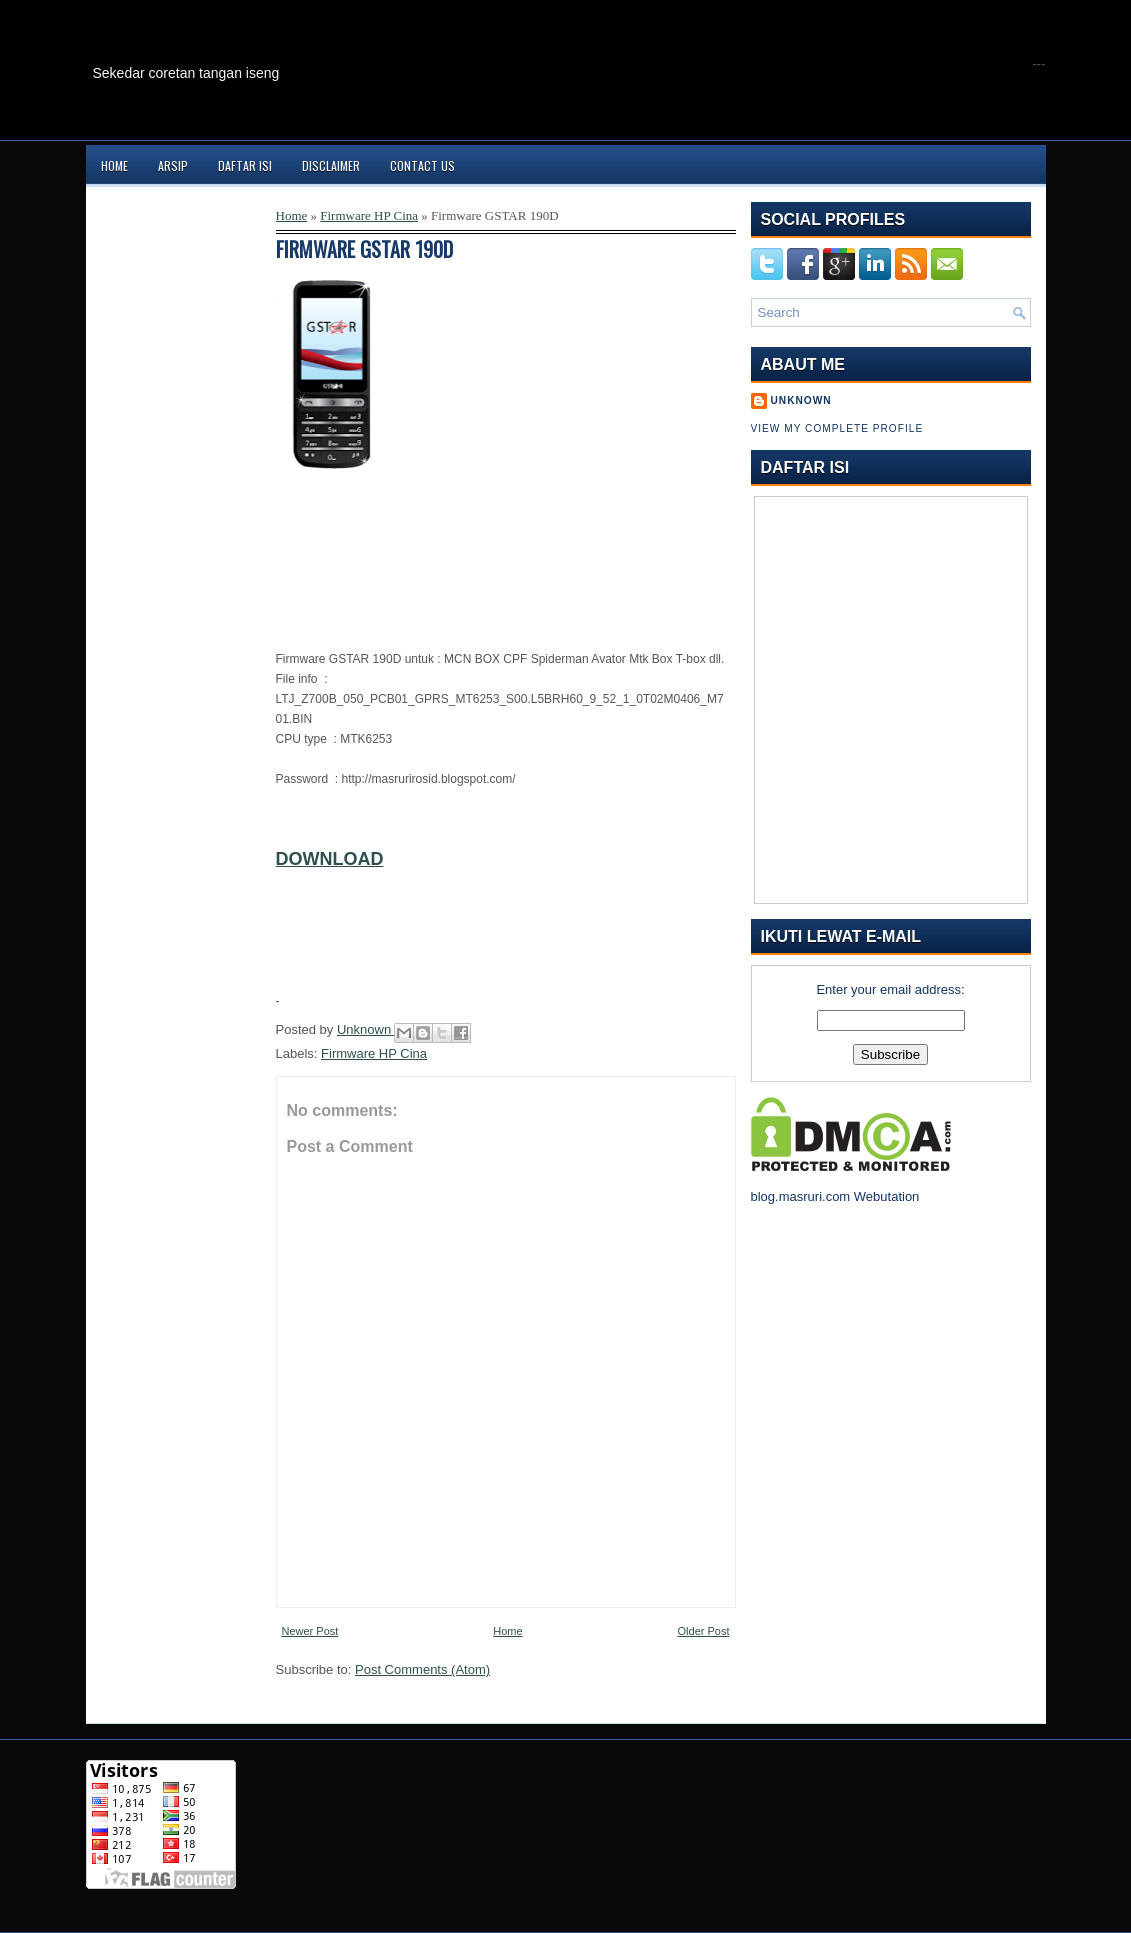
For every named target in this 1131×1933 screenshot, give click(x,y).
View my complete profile (837, 428)
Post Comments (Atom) (422, 1669)
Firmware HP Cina (369, 215)
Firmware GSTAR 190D (364, 249)
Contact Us (422, 165)
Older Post (704, 1631)
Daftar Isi (245, 165)
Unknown (366, 1029)
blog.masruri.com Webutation (835, 1196)
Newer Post (310, 1631)
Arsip (173, 165)
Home (114, 165)
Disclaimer (331, 165)
